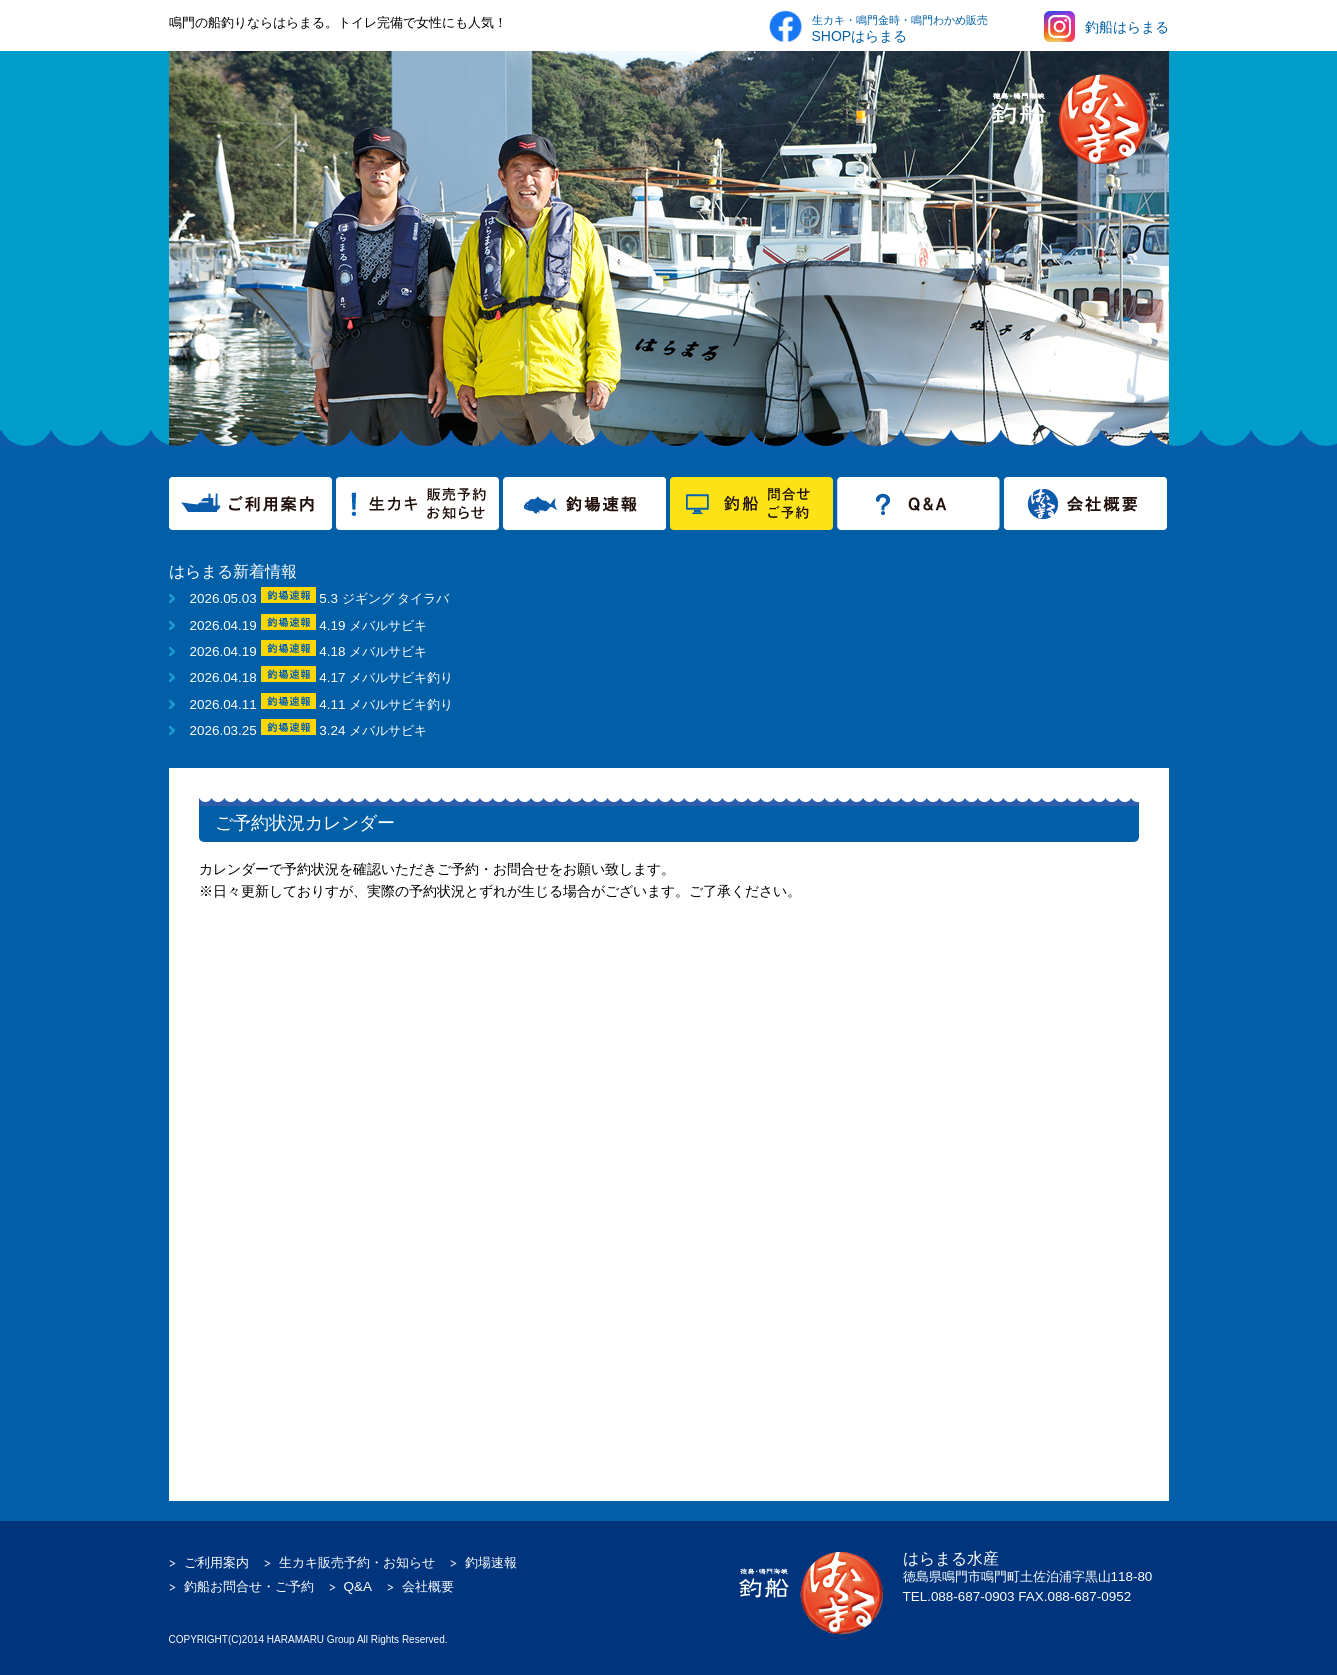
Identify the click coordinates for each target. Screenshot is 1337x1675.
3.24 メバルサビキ (373, 730)
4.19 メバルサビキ (373, 625)
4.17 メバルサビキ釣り (386, 677)
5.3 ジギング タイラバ (384, 598)
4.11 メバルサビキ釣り (386, 704)
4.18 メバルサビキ (373, 651)
